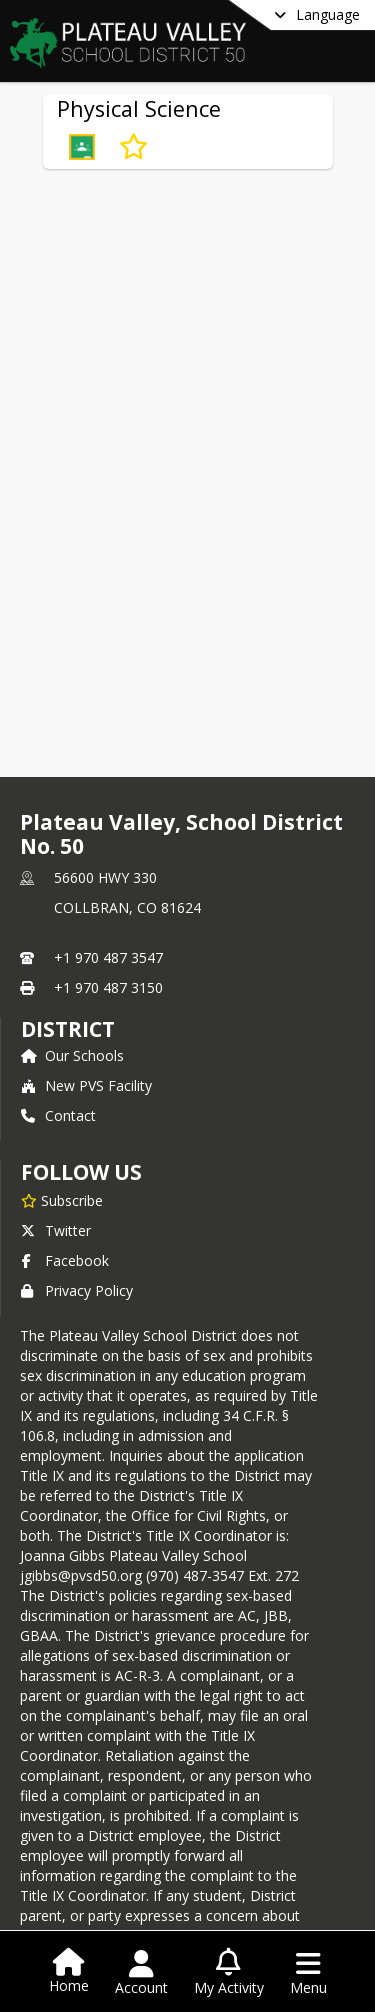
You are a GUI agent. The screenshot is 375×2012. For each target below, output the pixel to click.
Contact (58, 1115)
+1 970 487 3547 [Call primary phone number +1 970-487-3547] (108, 957)
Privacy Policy (77, 1290)
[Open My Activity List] (229, 1973)
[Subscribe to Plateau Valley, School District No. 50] (62, 1200)
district (68, 1029)
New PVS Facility (86, 1085)
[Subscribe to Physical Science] (133, 147)
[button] (82, 147)
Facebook (65, 1260)
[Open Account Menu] (141, 1973)
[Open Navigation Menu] (308, 1973)
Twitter (56, 1230)
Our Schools (72, 1055)
